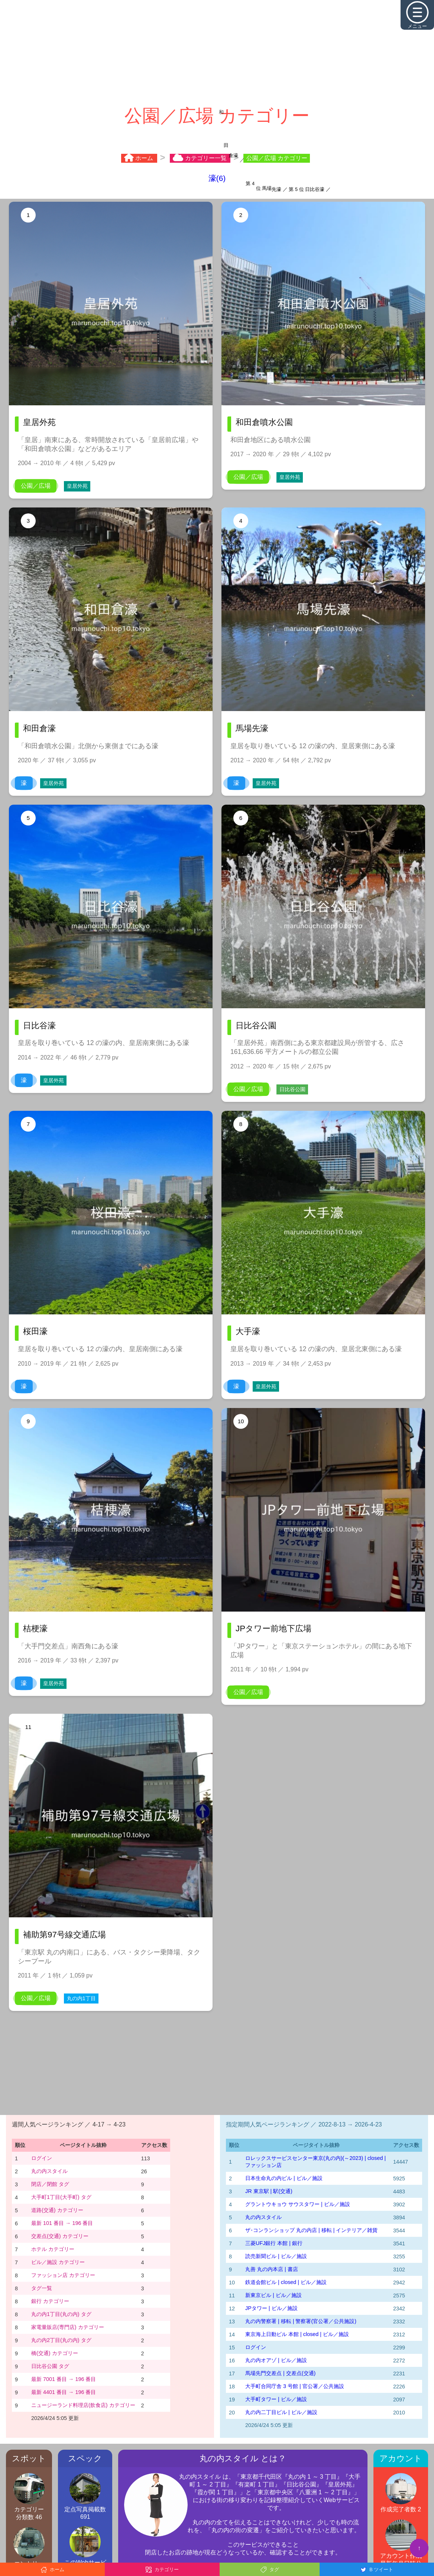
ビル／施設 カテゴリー (58, 2262)
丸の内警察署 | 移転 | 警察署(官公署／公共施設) (300, 2321)
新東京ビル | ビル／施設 (273, 2295)
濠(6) (217, 178)
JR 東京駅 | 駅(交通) (268, 2191)
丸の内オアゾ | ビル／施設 (276, 2360)
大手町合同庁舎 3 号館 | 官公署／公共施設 (294, 2386)
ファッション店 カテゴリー (63, 2275)
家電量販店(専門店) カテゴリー (67, 2327)
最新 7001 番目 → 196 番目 (63, 2379)
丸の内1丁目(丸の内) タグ (61, 2314)
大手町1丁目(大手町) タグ (61, 2197)
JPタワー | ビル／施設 (271, 2308)
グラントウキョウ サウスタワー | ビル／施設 (297, 2204)
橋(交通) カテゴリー (54, 2353)
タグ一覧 (41, 2288)
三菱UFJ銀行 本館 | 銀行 (273, 2243)
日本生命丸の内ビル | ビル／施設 (284, 2178)
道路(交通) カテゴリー (57, 2210)
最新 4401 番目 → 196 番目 (63, 2392)
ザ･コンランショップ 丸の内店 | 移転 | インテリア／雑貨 (311, 2230)
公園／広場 (36, 486)
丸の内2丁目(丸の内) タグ (61, 2340)
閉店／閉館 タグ (50, 2184)
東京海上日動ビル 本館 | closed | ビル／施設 (297, 2334)
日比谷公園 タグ (50, 2366)
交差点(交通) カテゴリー (59, 2236)
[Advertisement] (217, 52)
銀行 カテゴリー (50, 2301)
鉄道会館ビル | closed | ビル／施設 (286, 2282)
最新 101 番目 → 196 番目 (62, 2223)
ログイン (41, 2158)
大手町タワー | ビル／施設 (276, 2399)
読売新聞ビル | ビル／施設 (276, 2256)
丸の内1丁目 (81, 1998)
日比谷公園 (292, 1089)
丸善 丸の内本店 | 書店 (271, 2269)
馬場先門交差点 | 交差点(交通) (280, 2373)
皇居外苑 (77, 486)
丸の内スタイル (49, 2171)
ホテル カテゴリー (52, 2249)
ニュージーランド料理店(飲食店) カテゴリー (83, 2405)
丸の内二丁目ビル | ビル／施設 (281, 2412)
